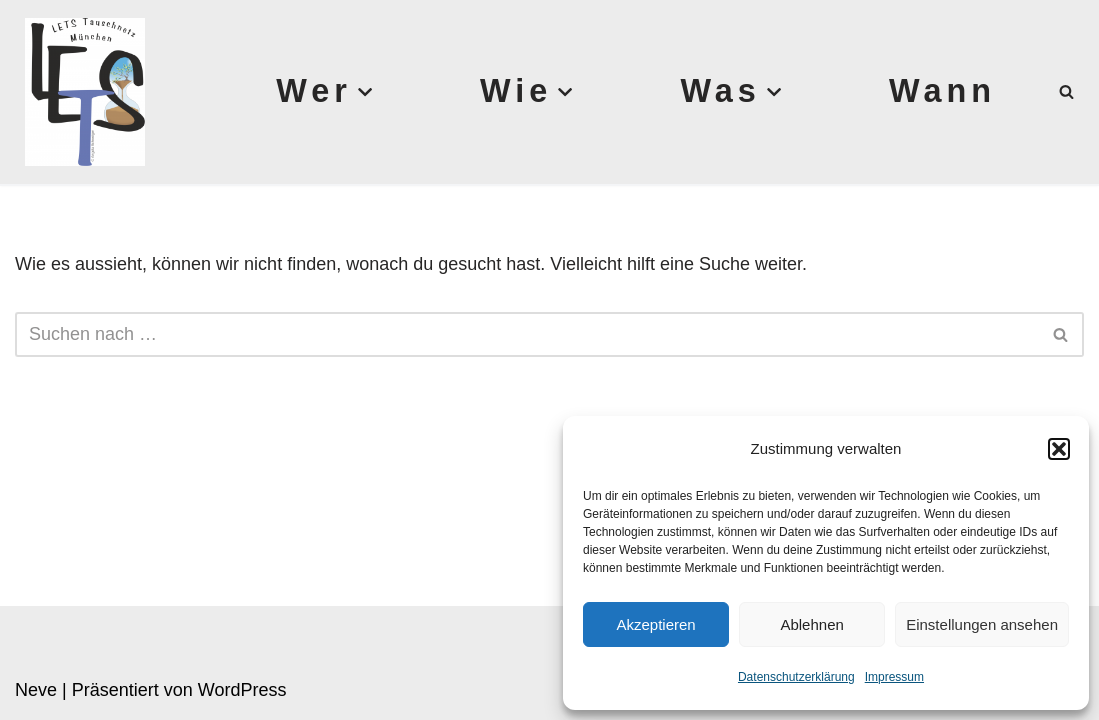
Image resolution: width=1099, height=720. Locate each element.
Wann (942, 91)
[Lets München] (80, 92)
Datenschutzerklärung (796, 677)
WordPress (242, 690)
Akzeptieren (655, 624)
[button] (1059, 449)
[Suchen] (1066, 91)
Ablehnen (811, 624)
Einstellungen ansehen (982, 624)
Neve (36, 690)
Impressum (894, 677)
